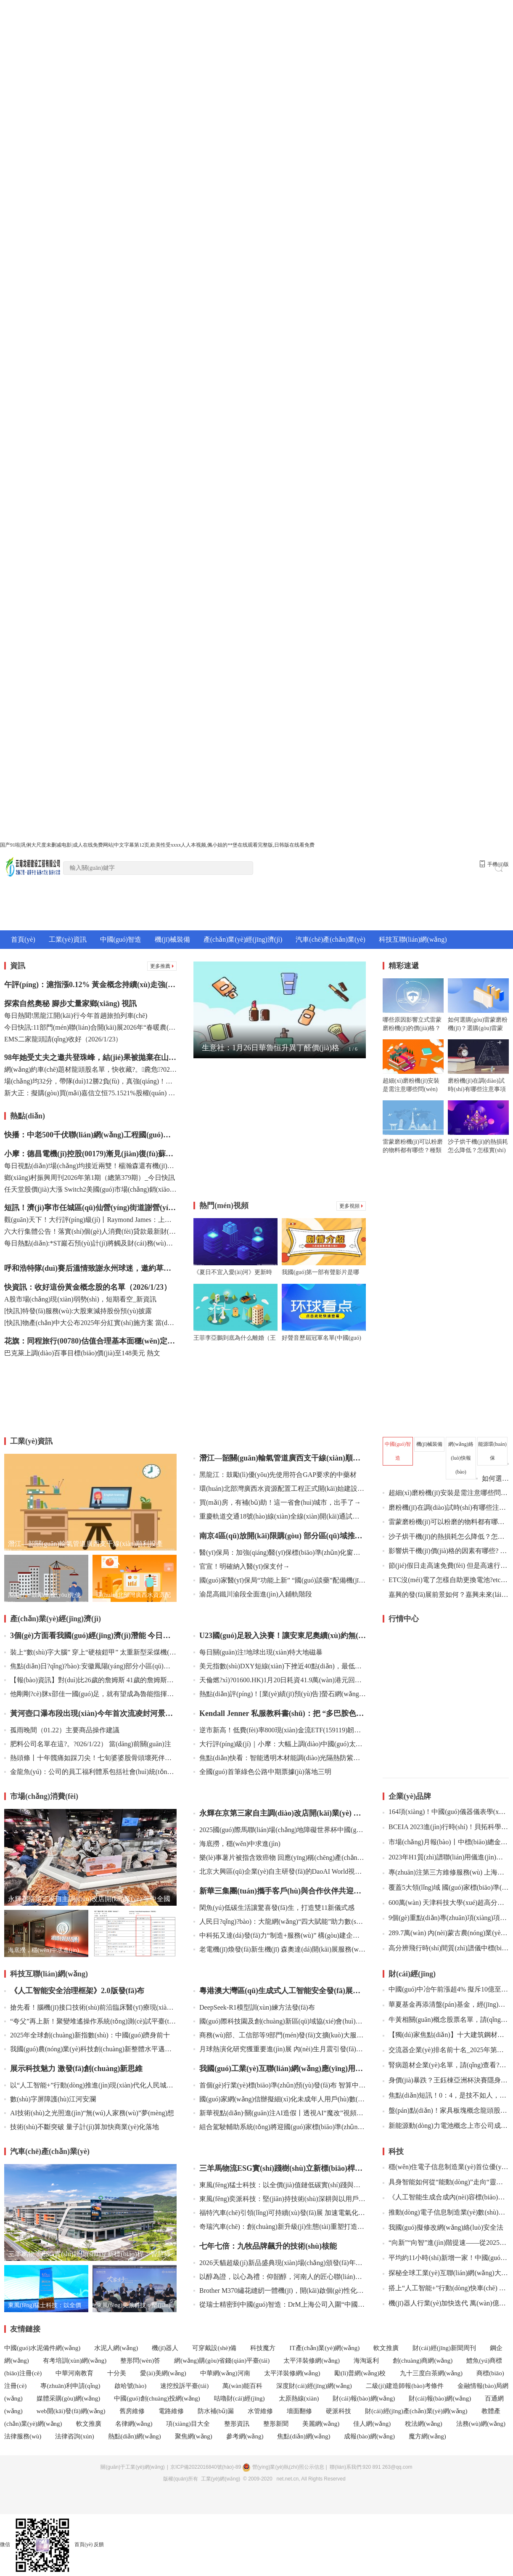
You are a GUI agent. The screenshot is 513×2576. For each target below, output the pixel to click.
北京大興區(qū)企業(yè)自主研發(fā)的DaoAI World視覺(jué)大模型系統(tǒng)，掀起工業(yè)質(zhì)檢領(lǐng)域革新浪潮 (279, 1871)
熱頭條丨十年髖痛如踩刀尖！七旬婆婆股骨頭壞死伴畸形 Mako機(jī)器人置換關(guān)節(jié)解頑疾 (90, 1757)
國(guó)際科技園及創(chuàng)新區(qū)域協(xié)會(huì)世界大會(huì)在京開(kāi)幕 (279, 2021)
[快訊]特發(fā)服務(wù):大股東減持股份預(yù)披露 (78, 1311)
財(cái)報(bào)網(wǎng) (364, 2398)
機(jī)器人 (165, 2348)
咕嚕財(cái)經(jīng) (239, 2398)
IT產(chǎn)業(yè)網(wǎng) (324, 2348)
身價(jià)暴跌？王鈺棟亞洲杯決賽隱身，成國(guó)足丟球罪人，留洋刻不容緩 (446, 2080)
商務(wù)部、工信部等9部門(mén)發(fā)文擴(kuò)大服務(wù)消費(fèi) (279, 2035)
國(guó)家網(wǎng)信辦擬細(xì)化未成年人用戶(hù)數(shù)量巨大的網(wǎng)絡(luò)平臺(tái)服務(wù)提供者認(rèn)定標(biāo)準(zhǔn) (279, 2099)
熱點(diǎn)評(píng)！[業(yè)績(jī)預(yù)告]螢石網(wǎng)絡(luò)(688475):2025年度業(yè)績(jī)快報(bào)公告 (279, 1693)
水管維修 (260, 2411)
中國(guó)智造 (121, 939)
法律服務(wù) (22, 2436)
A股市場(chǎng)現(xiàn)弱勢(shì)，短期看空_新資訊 (80, 1299)
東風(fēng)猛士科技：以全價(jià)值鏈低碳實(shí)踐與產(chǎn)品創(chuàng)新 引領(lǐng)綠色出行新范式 (279, 2184)
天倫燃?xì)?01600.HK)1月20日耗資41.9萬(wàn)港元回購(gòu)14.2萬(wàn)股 (279, 1680)
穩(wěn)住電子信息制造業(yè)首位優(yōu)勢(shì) (446, 2166)
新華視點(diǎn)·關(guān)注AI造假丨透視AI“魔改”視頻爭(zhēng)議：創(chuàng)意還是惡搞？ (279, 2113)
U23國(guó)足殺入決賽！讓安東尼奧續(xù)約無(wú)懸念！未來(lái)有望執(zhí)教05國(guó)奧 (279, 1635)
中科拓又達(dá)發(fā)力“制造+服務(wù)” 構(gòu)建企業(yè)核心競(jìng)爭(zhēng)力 (279, 1935)
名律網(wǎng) (134, 2423)
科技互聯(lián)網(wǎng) (413, 939)
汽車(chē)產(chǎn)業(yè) (330, 939)
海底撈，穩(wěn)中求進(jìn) (236, 1843)
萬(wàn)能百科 (242, 2385)
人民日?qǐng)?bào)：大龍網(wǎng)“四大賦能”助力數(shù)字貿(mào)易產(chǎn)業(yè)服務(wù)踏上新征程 (279, 1921)
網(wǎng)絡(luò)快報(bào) (460, 1458)
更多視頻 (351, 1206)
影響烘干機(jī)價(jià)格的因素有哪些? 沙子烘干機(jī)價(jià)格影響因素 (446, 1550)
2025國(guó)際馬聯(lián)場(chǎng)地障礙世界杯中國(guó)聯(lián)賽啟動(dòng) (279, 1829)
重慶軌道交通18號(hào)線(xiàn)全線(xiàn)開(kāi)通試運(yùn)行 (279, 1516)
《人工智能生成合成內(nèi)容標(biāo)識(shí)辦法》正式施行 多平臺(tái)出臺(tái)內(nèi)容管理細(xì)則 (446, 2197)
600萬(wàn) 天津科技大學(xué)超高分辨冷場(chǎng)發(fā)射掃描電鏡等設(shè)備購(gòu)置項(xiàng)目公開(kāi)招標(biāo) (446, 1902)
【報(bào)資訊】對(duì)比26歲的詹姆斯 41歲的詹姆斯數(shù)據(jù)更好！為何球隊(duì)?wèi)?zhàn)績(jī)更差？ (90, 1680)
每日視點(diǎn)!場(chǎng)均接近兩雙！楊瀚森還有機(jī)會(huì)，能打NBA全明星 (90, 1165)
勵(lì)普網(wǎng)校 (360, 2373)
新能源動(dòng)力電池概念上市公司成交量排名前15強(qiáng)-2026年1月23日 (446, 2125)
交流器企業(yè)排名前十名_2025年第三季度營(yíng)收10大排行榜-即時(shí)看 (446, 2049)
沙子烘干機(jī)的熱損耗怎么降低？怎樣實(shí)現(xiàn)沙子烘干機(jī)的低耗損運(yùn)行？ (446, 1536)
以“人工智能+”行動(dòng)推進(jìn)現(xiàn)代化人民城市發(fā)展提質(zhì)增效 (90, 2085)
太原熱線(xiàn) (299, 2398)
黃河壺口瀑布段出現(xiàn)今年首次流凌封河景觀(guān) (90, 1713)
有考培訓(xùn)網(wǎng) (74, 2360)
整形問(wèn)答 (140, 2360)
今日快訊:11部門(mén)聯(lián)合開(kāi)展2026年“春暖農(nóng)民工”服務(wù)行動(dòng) (90, 1027)
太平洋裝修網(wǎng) (311, 2360)
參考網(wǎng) (245, 2436)
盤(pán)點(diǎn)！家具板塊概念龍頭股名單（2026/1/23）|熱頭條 (446, 2110)
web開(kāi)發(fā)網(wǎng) (71, 2411)
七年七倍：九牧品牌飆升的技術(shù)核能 (265, 2246)
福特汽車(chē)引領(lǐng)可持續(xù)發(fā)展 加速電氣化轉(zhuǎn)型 (279, 2212)
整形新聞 (275, 2423)
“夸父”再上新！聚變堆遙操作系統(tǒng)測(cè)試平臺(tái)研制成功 (90, 2021)
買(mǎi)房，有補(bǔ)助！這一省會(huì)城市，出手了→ (277, 1502)
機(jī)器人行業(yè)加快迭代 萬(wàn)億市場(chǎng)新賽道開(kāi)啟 (446, 2303)
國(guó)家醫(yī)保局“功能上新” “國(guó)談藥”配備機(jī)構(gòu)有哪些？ (279, 1580)
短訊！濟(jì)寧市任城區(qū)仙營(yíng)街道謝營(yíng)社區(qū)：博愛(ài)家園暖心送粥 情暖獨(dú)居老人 (90, 1207)
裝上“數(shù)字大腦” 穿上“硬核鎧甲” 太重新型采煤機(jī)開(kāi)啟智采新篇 (90, 1652)
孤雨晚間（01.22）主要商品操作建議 (61, 1730)
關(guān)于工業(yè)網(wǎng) (132, 2467)
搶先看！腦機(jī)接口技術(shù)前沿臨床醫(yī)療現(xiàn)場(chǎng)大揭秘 (90, 2007)
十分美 (116, 2373)
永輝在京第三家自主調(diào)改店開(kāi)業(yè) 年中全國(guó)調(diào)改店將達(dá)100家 (279, 1813)
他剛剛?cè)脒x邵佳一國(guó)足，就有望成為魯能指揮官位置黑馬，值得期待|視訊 (90, 1693)
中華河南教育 (74, 2373)
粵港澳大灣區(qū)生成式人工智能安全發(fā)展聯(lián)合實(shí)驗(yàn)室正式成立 (279, 1990)
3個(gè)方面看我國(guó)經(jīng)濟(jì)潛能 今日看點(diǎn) (90, 1635)
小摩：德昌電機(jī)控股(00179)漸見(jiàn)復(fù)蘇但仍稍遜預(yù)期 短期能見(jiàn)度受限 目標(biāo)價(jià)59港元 (90, 1154)
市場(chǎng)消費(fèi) (44, 1796)
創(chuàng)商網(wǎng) (422, 2360)
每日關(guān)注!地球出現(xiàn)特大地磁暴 (258, 1652)
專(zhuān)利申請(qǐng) (70, 2385)
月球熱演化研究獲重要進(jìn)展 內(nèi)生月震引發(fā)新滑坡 (279, 2049)
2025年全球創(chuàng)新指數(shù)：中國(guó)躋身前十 (87, 2035)
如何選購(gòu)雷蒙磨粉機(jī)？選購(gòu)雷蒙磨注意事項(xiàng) (492, 1478)
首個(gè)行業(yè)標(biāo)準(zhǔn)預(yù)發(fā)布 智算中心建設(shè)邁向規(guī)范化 (279, 2085)
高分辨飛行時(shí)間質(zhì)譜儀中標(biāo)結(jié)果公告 (446, 1948)
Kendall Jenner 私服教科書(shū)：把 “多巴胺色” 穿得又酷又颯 (279, 1713)
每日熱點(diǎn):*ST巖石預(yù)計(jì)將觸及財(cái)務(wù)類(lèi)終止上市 (90, 1243)
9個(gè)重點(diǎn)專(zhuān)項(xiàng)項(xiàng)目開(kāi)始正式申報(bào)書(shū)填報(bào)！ (446, 1917)
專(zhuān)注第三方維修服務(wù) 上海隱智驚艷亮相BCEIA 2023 (446, 1872)
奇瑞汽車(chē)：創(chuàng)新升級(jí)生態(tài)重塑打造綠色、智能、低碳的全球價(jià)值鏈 (279, 2226)
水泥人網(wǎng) (116, 2348)
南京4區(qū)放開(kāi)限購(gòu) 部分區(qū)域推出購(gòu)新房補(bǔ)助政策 (279, 1536)
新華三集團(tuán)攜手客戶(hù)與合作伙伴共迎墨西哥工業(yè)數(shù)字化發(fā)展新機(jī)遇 (279, 1891)
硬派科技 (338, 2411)
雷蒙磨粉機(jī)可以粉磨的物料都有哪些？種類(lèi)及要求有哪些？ (446, 1521)
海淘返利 (366, 2360)
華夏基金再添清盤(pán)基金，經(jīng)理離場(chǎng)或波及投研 (446, 2004)
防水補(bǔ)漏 (216, 2411)
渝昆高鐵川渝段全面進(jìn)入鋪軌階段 (252, 1594)
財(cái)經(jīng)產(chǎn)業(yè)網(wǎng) (416, 2411)
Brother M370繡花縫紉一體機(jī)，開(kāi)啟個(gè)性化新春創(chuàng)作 (279, 2290)
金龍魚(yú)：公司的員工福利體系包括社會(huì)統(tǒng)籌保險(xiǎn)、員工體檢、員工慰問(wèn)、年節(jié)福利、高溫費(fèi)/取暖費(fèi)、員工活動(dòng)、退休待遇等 (90, 1771)
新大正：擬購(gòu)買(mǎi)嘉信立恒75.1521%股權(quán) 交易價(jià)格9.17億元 (90, 1093)
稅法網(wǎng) (423, 2423)
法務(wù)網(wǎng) (480, 2423)
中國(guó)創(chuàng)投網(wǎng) (157, 2398)
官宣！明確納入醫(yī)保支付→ (241, 1566)
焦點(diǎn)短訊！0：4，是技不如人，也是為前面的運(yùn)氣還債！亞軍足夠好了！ (446, 2095)
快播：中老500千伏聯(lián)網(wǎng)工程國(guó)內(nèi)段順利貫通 (90, 1135)
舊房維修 (132, 2411)
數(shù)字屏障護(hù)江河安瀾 (50, 2099)
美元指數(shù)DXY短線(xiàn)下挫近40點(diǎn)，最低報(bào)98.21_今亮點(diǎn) (279, 1666)
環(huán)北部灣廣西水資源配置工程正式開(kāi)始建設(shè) (279, 1488)
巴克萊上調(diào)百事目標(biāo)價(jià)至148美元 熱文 (82, 1353)
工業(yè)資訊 (68, 939)
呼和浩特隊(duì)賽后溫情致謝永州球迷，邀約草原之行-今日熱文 (90, 1268)
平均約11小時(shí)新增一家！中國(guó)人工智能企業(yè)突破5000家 (446, 2257)
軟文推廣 (386, 2348)
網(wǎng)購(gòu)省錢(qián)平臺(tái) (222, 2360)
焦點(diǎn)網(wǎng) (303, 2436)
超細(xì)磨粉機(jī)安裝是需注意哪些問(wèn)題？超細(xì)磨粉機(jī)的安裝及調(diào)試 (446, 1492)
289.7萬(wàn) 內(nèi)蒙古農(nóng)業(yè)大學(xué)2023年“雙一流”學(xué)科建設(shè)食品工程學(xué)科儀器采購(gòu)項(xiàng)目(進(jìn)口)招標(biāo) (446, 1932)
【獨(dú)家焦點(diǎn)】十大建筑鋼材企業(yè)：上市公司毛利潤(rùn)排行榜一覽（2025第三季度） (446, 2034)
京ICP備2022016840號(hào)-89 (205, 2467)
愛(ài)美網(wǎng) (163, 2373)
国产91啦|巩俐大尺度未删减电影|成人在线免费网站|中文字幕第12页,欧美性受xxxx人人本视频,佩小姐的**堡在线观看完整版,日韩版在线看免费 (157, 845)
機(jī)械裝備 (172, 939)
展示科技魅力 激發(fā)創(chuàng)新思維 (73, 2068)
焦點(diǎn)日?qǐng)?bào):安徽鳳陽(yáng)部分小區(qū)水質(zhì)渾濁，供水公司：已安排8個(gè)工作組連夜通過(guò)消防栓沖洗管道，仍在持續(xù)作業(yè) (90, 1666)
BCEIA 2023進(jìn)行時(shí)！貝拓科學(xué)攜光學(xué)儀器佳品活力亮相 (446, 1826)
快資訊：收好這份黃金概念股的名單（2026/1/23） (87, 1287)
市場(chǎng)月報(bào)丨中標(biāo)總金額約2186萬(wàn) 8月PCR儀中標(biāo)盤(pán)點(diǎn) (446, 1842)
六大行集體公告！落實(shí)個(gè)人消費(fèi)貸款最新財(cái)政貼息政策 (90, 1231)
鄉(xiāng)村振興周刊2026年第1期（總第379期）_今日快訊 (89, 1177)
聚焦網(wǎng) (193, 2436)
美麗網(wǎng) (321, 2423)
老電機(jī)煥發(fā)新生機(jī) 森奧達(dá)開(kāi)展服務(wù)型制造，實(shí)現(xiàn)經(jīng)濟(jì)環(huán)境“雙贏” (279, 1949)
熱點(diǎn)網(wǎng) (134, 2436)
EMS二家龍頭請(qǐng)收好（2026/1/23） (63, 1039)
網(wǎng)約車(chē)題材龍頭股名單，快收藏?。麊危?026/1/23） (90, 1069)
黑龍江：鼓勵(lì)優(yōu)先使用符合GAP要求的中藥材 (275, 1474)
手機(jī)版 (494, 863)
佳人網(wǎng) (372, 2423)
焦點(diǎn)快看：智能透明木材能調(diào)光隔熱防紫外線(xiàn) (279, 1757)
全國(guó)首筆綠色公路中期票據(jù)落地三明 (262, 1771)
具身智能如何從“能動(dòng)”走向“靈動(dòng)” (446, 2182)
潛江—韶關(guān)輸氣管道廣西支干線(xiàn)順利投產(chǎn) (279, 1458)
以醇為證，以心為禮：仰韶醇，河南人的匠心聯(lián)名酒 (279, 2276)
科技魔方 (262, 2348)
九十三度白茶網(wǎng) (431, 2373)
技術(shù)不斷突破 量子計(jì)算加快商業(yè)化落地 (81, 2126)
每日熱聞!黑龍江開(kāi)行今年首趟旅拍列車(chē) (75, 1015)
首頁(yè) (23, 939)
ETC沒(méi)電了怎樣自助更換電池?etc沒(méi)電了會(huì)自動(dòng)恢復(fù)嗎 (446, 1579)
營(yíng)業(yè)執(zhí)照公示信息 (282, 2467)
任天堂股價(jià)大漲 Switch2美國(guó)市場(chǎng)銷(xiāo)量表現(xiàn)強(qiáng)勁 (90, 1189)
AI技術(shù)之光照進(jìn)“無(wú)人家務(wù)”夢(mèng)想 (89, 2113)
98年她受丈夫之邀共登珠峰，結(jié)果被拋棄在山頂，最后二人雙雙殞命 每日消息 (90, 1057)
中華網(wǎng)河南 (225, 2373)
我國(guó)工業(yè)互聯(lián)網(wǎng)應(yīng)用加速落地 (279, 2068)
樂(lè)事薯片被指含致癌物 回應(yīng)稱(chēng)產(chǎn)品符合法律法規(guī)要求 (279, 1857)
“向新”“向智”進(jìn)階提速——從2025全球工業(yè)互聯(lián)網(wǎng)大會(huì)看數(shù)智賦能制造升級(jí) (446, 2242)
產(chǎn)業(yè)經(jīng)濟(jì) (243, 939)
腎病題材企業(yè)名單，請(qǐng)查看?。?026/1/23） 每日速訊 (446, 2065)
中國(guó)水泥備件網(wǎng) (42, 2348)
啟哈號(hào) (130, 2385)
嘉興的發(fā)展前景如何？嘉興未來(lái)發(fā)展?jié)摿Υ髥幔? (449, 1594)
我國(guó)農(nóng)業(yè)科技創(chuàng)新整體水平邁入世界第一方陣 (90, 2049)
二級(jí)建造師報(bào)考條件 (405, 2385)
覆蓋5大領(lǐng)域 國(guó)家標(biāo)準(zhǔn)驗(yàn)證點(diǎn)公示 (446, 1887)
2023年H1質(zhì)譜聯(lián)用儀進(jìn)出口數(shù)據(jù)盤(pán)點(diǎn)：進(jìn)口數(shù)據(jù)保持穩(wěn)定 (446, 1857)
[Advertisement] (279, 1130)
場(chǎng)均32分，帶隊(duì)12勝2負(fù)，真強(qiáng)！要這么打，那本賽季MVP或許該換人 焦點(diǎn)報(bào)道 (90, 1081)
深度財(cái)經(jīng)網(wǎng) (314, 2385)
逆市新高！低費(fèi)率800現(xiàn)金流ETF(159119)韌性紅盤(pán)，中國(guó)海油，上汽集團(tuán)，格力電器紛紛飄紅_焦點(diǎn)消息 (279, 1730)
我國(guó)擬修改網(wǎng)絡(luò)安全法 (443, 2227)
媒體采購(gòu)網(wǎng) (68, 2398)
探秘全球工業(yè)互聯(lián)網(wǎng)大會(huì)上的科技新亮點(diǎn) (446, 2272)
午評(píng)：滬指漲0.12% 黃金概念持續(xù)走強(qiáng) (90, 984)
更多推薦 (162, 966)
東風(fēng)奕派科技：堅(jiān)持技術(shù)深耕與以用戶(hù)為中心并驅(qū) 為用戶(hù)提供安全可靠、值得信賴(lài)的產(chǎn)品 (279, 2198)
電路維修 (171, 2411)
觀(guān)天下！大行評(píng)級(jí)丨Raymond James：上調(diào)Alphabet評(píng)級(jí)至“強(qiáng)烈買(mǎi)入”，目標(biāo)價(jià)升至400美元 (90, 1219)
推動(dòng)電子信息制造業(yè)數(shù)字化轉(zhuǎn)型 (446, 2212)
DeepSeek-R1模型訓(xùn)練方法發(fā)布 (254, 2007)
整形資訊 (236, 2423)
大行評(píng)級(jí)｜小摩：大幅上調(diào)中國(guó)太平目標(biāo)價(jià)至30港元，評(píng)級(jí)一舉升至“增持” (279, 1743)
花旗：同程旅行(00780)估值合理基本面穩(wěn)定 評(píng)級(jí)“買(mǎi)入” (90, 1341)
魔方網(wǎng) (427, 2436)
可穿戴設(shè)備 (214, 2348)
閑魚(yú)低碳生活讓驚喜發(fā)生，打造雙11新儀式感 (273, 1907)
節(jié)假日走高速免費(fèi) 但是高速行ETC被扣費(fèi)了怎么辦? (446, 1565)
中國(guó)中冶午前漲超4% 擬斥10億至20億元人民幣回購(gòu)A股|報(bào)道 (446, 1989)
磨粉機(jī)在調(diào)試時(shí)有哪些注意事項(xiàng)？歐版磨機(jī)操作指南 (446, 1507)
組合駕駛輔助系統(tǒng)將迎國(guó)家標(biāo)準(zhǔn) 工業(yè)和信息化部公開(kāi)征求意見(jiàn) (279, 2126)
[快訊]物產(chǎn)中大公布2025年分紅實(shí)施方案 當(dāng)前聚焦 (90, 1322)
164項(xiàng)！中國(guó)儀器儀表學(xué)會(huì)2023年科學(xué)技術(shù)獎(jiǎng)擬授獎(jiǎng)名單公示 (446, 1811)
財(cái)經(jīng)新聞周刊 (444, 2348)
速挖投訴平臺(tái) (184, 2385)
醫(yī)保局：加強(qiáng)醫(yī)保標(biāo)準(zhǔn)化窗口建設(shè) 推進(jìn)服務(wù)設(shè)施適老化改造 (279, 1552)
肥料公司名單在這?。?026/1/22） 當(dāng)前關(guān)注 (87, 1743)
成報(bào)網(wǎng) (369, 2436)
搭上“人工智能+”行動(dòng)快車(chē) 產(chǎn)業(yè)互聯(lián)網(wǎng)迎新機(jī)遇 (446, 2288)
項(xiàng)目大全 (188, 2423)
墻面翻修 (299, 2411)
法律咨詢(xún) (74, 2436)
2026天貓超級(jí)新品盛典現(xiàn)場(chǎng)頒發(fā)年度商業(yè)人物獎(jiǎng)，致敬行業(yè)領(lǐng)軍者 (279, 2262)
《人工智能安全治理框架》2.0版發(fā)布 (74, 1990)
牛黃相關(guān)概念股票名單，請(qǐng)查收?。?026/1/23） (446, 2019)
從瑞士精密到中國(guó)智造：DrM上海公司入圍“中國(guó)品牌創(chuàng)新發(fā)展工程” (279, 2304)
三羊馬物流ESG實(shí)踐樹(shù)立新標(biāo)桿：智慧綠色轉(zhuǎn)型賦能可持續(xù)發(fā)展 (279, 2168)
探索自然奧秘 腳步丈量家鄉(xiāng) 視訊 (70, 1003)
